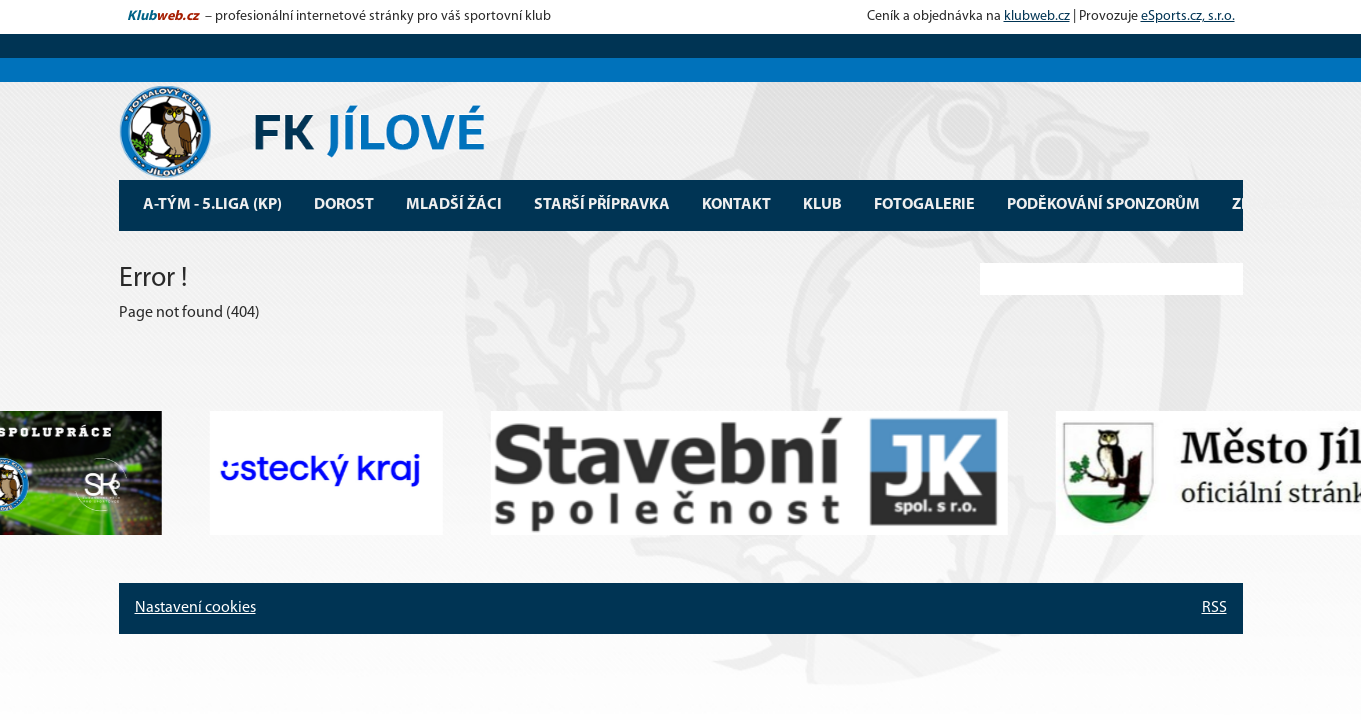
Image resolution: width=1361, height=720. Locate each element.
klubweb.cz (1037, 16)
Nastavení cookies (195, 608)
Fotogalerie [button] (924, 205)
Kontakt (736, 205)
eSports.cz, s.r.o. (1188, 16)
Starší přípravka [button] (602, 205)
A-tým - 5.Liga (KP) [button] (212, 205)
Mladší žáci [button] (454, 205)
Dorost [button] (344, 205)
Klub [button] (822, 205)
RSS (1214, 608)
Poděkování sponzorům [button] (1103, 205)
